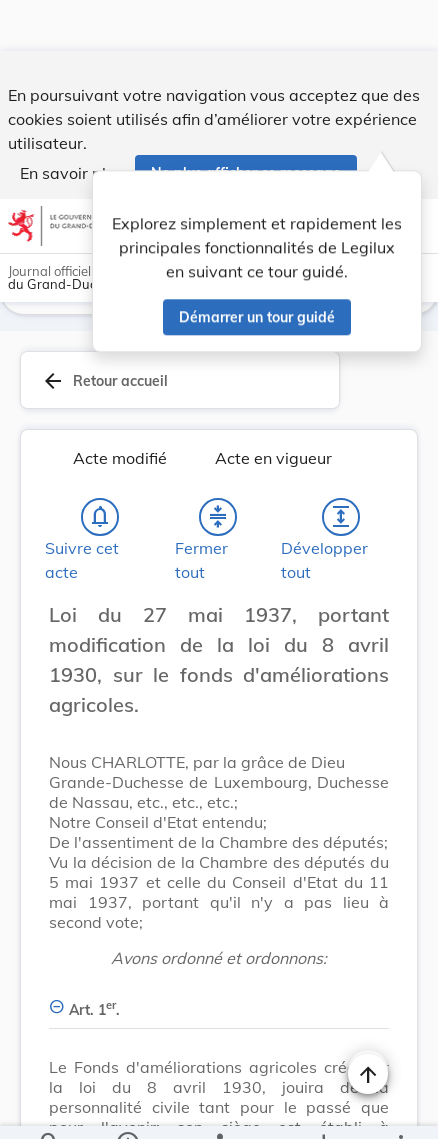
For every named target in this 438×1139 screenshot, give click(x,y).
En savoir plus (71, 122)
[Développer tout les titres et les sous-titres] (341, 521)
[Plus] (400, 1107)
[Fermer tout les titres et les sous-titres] (218, 521)
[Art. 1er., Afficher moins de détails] (219, 1002)
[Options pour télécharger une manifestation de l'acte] (322, 1107)
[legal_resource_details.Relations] (219, 1107)
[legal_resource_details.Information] (127, 1107)
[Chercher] (50, 1107)
